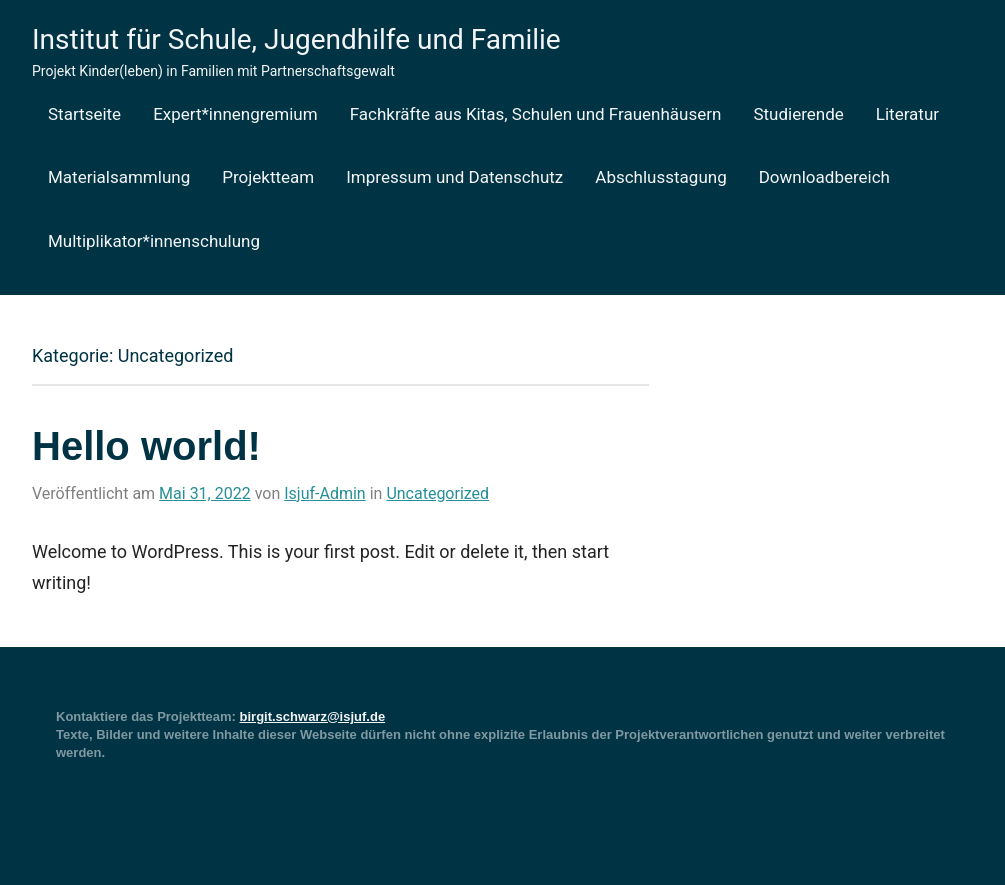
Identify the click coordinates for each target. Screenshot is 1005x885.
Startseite (84, 114)
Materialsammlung (119, 177)
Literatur (907, 114)
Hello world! (146, 446)
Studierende (798, 114)
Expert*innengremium (235, 114)
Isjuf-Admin (324, 493)
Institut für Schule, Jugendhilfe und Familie (296, 39)
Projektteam (268, 177)
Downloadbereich (824, 177)
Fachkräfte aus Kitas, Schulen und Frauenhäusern (536, 114)
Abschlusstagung (660, 177)
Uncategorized (437, 493)
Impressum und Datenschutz (454, 177)
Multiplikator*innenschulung (154, 241)
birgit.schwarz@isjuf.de (313, 716)
